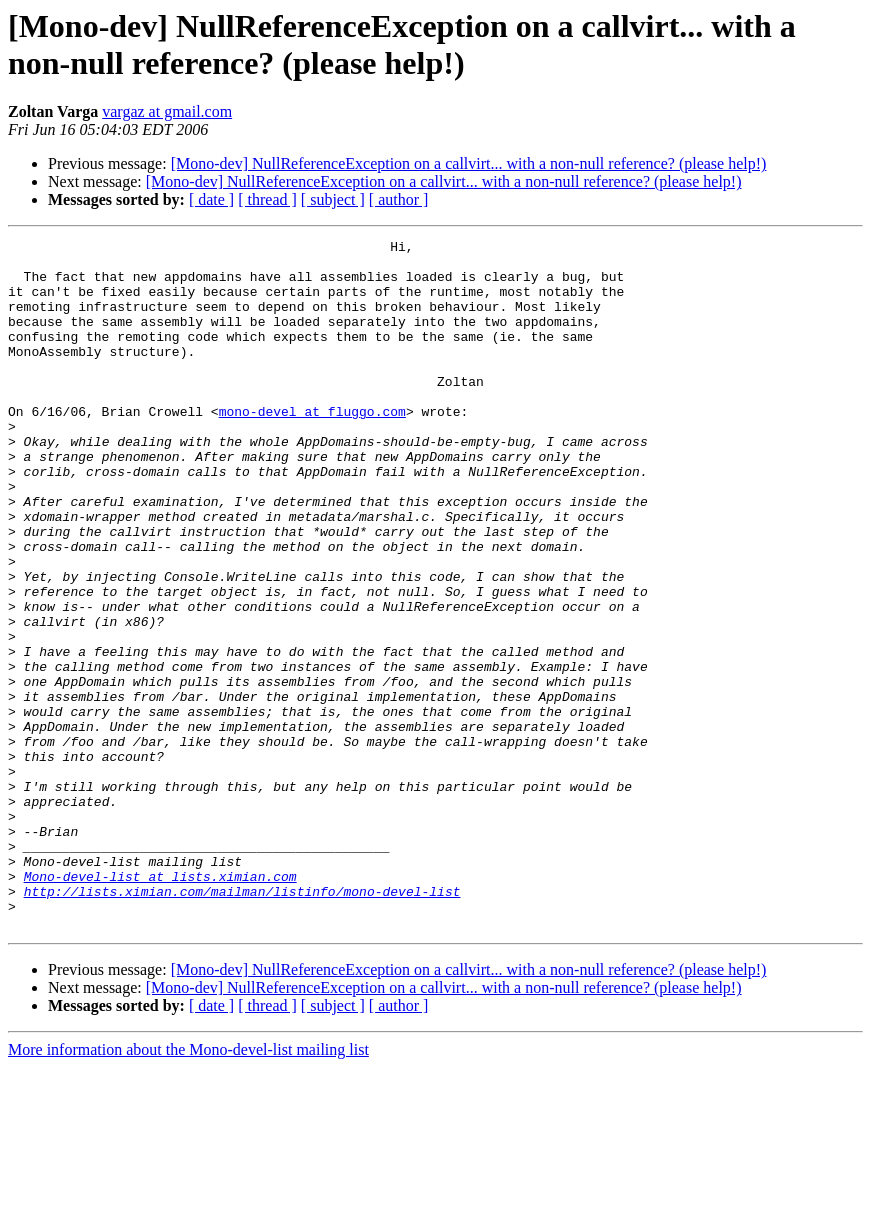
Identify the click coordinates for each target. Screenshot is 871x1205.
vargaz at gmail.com (167, 111)
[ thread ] (267, 199)
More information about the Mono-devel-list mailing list (188, 1187)
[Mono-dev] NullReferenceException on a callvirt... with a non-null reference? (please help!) (469, 163)
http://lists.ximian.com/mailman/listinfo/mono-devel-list (242, 1023)
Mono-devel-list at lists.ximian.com (160, 1005)
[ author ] (399, 199)
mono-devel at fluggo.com (312, 447)
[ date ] (211, 199)
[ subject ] (333, 199)
